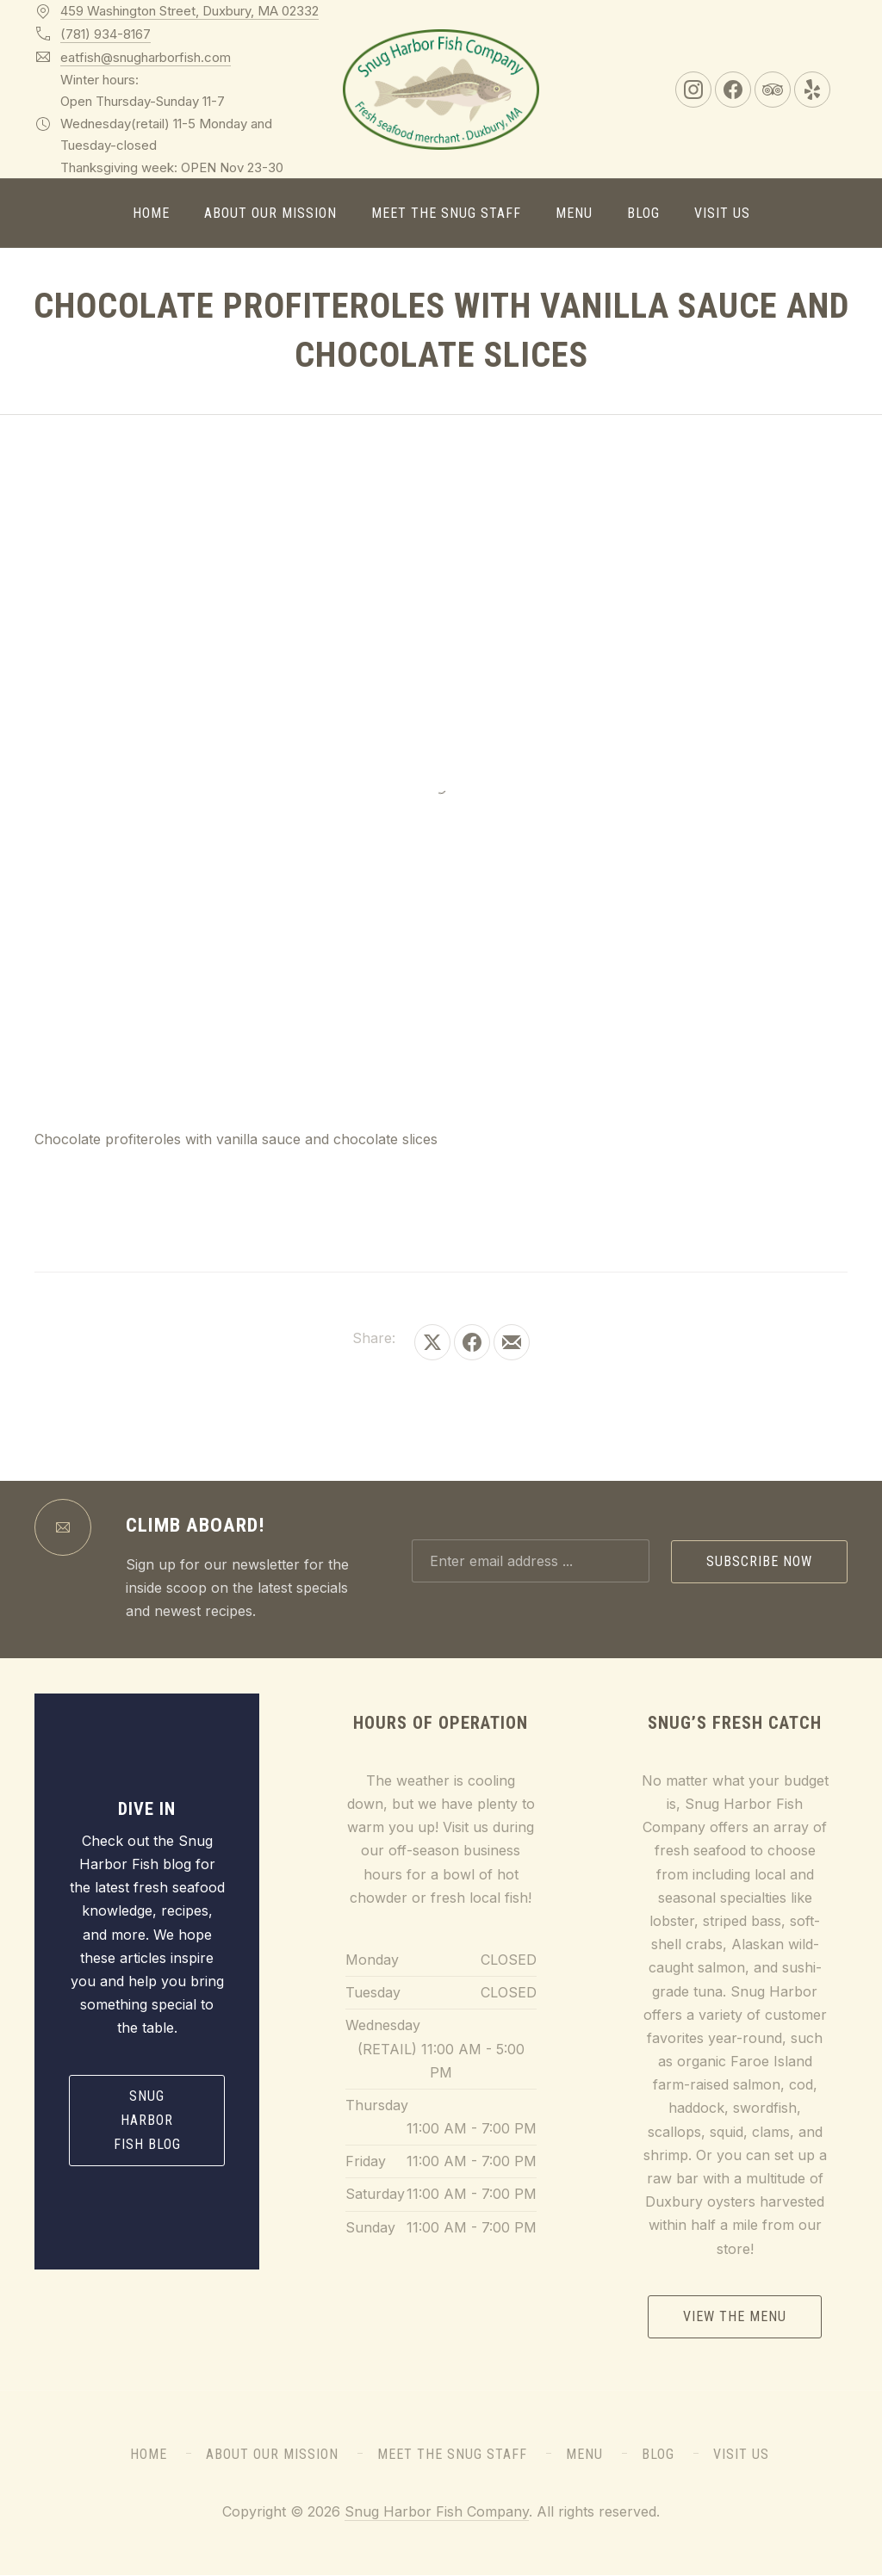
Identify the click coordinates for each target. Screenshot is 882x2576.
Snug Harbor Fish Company (437, 2511)
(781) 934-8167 (105, 34)
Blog (643, 213)
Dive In (147, 1809)
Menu (574, 213)
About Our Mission (270, 213)
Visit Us (722, 213)
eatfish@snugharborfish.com (145, 57)
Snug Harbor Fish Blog (147, 2120)
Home (151, 213)
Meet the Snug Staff (446, 213)
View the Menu (734, 2316)
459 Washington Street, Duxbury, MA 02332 (189, 11)
